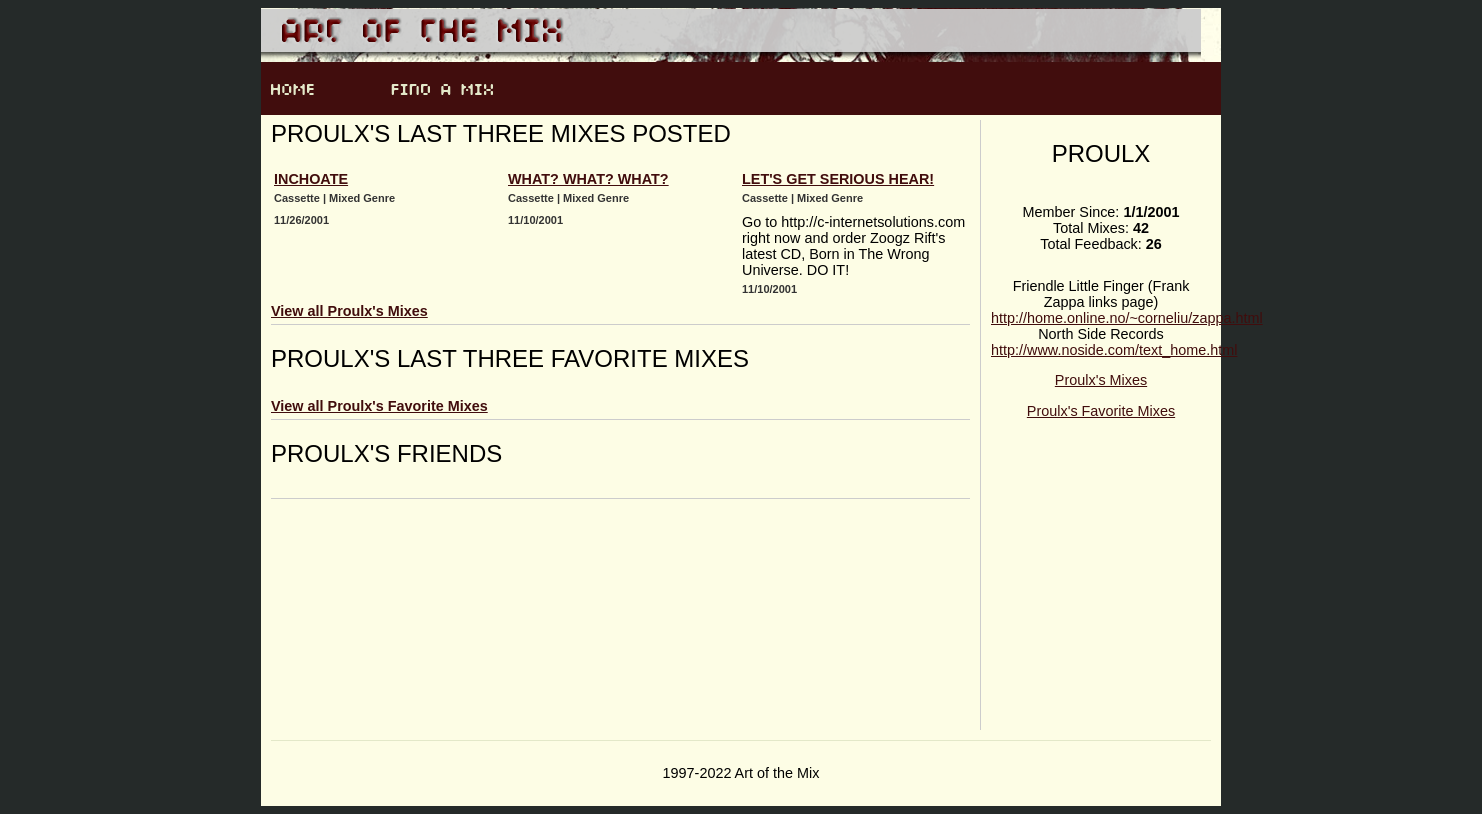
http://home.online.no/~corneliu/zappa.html (1127, 318)
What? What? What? (588, 179)
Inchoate (311, 179)
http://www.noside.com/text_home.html (1114, 350)
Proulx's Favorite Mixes (1101, 411)
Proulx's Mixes (1101, 380)
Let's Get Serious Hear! (838, 179)
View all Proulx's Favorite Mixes (379, 406)
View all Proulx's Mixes (349, 311)
